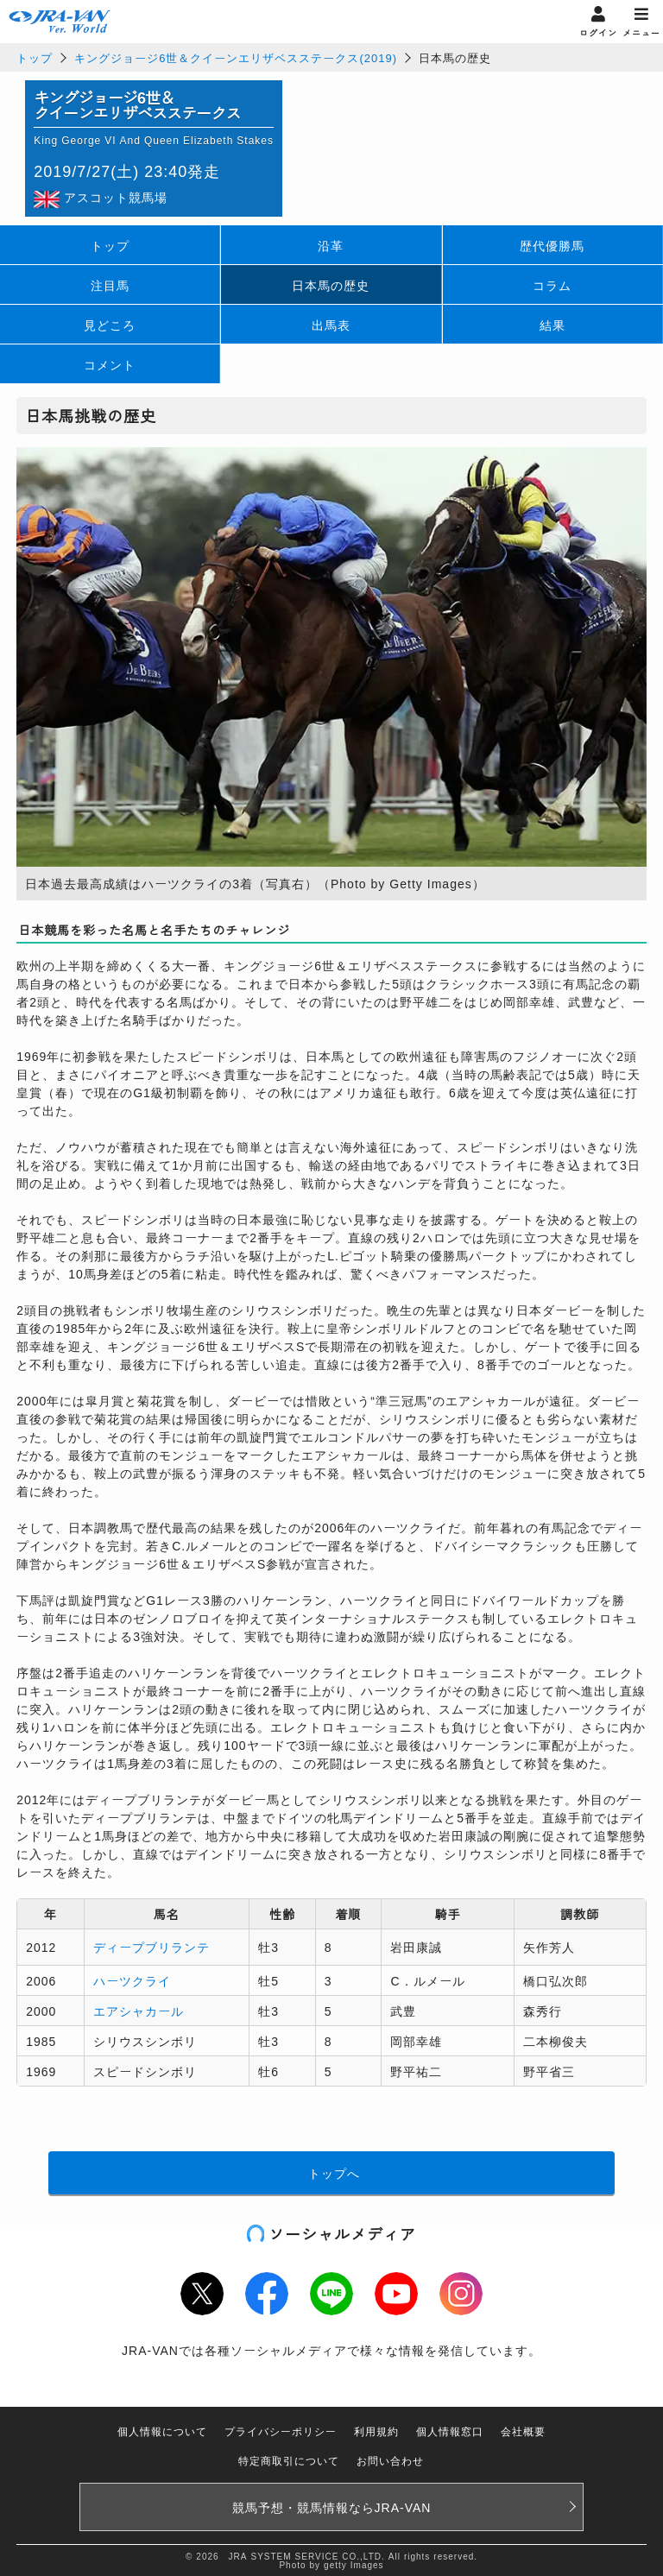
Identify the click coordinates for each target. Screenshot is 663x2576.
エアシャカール (138, 2010)
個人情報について (162, 2430)
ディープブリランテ (151, 1946)
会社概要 (523, 2430)
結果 (552, 324)
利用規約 (376, 2430)
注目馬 (110, 285)
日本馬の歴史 (330, 285)
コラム (552, 285)
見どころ (110, 324)
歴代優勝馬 (552, 245)
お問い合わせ (390, 2460)
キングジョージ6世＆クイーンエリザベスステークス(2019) (235, 57)
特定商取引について (288, 2460)
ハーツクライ (132, 1980)
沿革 (331, 245)
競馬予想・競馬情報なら (332, 2507)
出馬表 (331, 324)
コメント (110, 364)
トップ (34, 57)
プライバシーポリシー (280, 2430)
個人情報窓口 (449, 2430)
